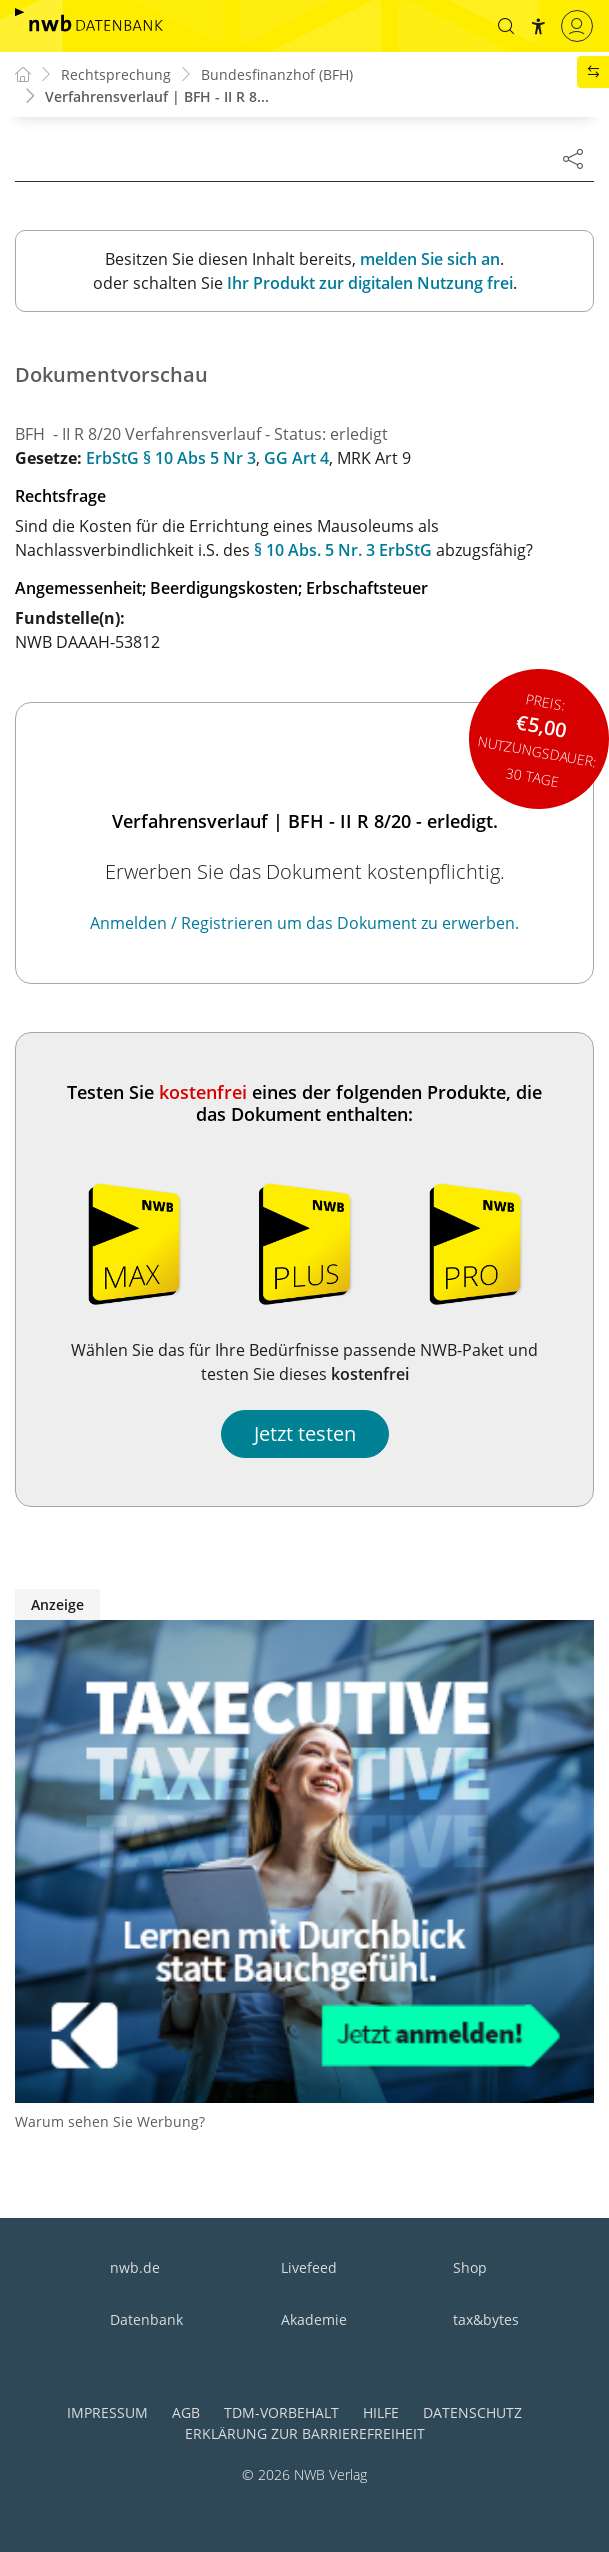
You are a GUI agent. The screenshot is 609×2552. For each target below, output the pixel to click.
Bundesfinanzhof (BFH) (277, 74)
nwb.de (135, 2267)
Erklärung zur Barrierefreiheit (305, 2433)
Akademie (314, 2319)
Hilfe (381, 2412)
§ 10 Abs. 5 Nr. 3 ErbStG (343, 550)
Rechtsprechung (116, 74)
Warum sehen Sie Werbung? (110, 2121)
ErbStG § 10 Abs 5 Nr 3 (171, 458)
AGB (186, 2412)
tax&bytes (486, 2319)
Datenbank (146, 2319)
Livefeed (309, 2267)
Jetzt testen (305, 1433)
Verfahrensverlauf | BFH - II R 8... (157, 96)
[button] (506, 26)
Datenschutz (472, 2412)
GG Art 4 (296, 458)
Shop (470, 2267)
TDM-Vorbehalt (281, 2412)
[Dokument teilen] (573, 158)
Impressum (107, 2412)
